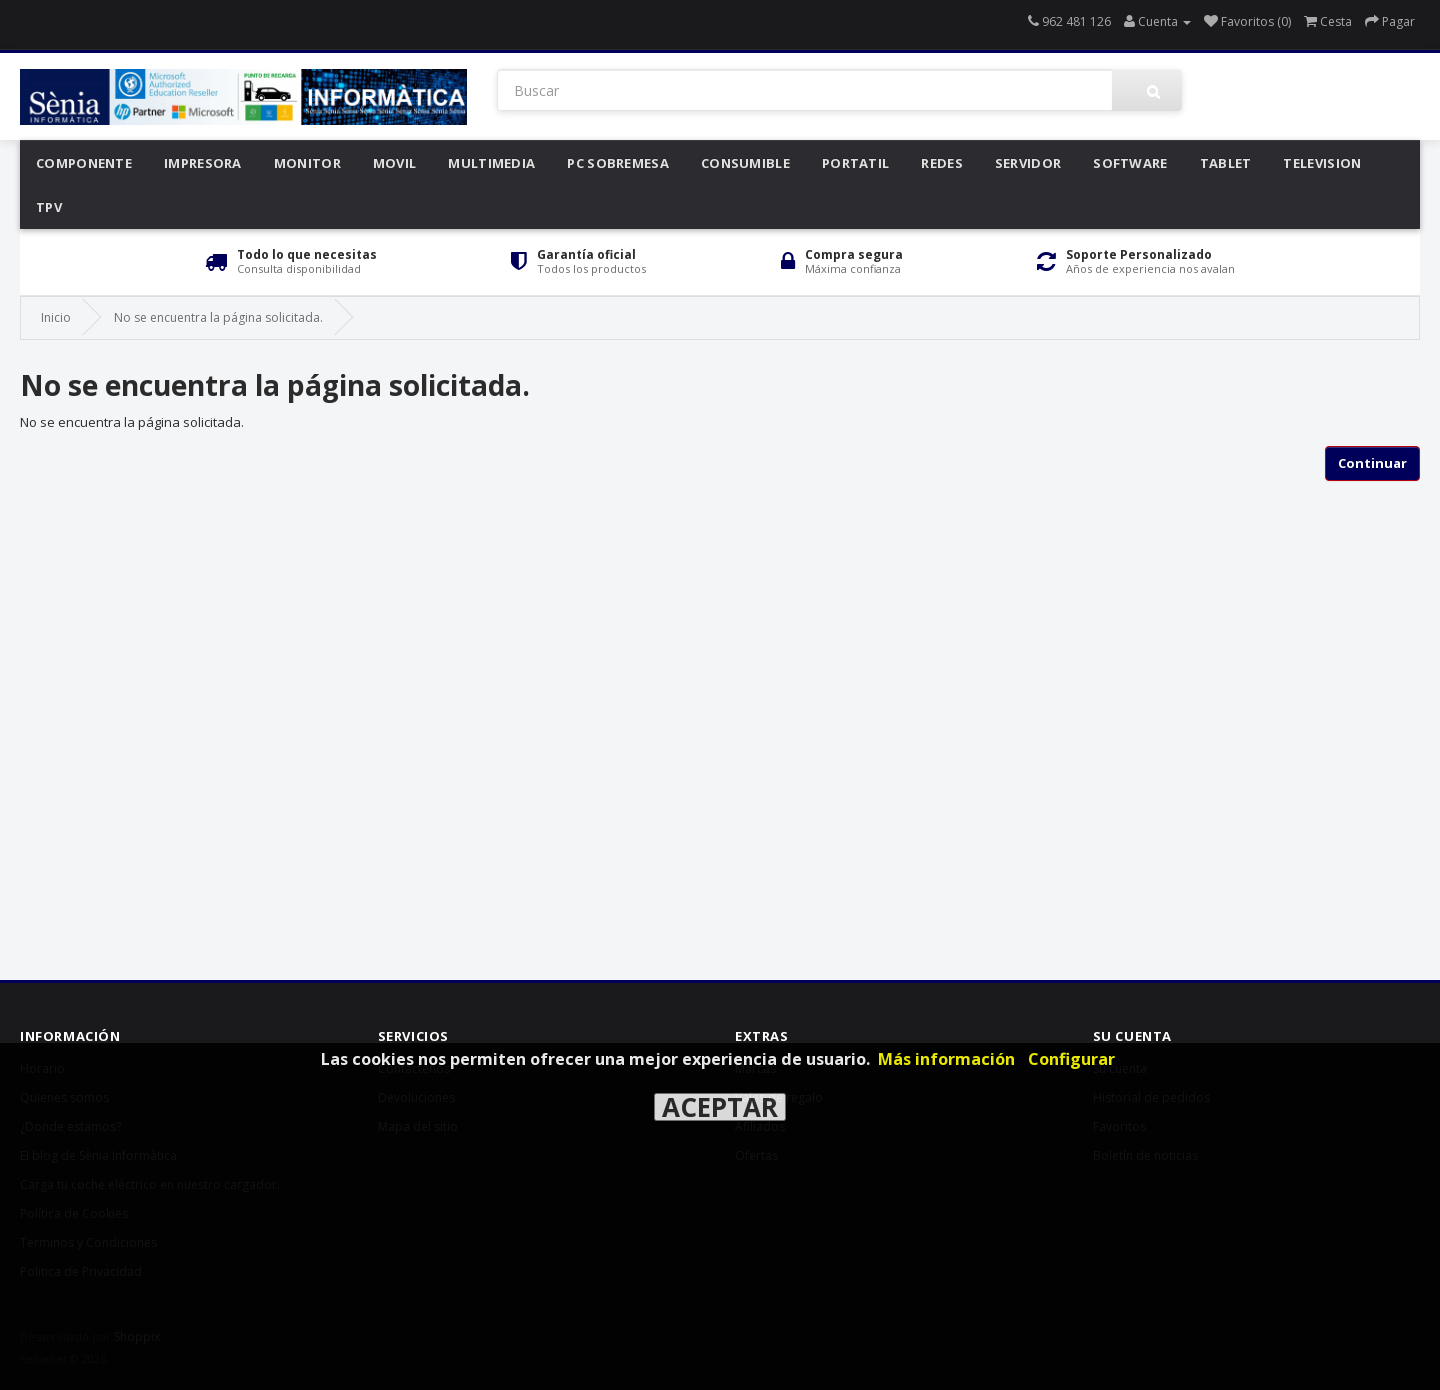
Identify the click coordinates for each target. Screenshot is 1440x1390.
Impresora (203, 163)
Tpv (49, 207)
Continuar (1372, 463)
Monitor (307, 163)
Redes (942, 163)
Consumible (745, 163)
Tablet (1226, 163)
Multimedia (491, 163)
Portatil (855, 163)
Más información (946, 1059)
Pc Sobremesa (618, 163)
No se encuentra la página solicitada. (218, 317)
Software (1130, 163)
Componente (84, 163)
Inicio (56, 317)
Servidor (1028, 163)
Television (1322, 163)
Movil (395, 163)
